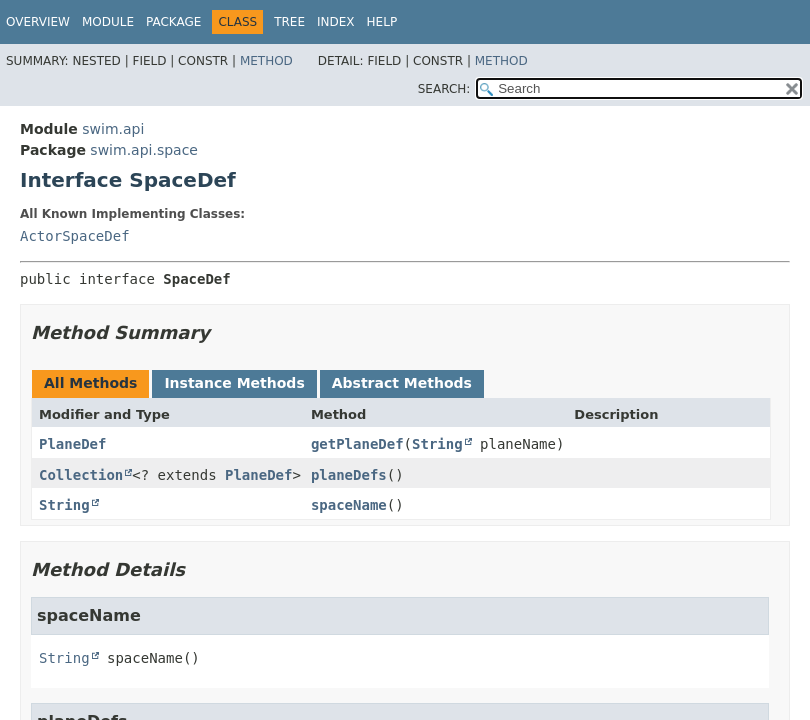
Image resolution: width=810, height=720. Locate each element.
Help (382, 22)
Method (266, 61)
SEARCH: (444, 89)
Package (173, 22)
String (437, 444)
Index (336, 22)
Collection (81, 475)
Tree (289, 22)
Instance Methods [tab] (234, 383)
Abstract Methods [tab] (402, 383)
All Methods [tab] (90, 383)
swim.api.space (144, 150)
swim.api (113, 129)
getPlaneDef (357, 444)
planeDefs (349, 475)
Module (108, 22)
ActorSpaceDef (75, 236)
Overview (38, 22)
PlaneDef (72, 444)
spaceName (349, 505)
